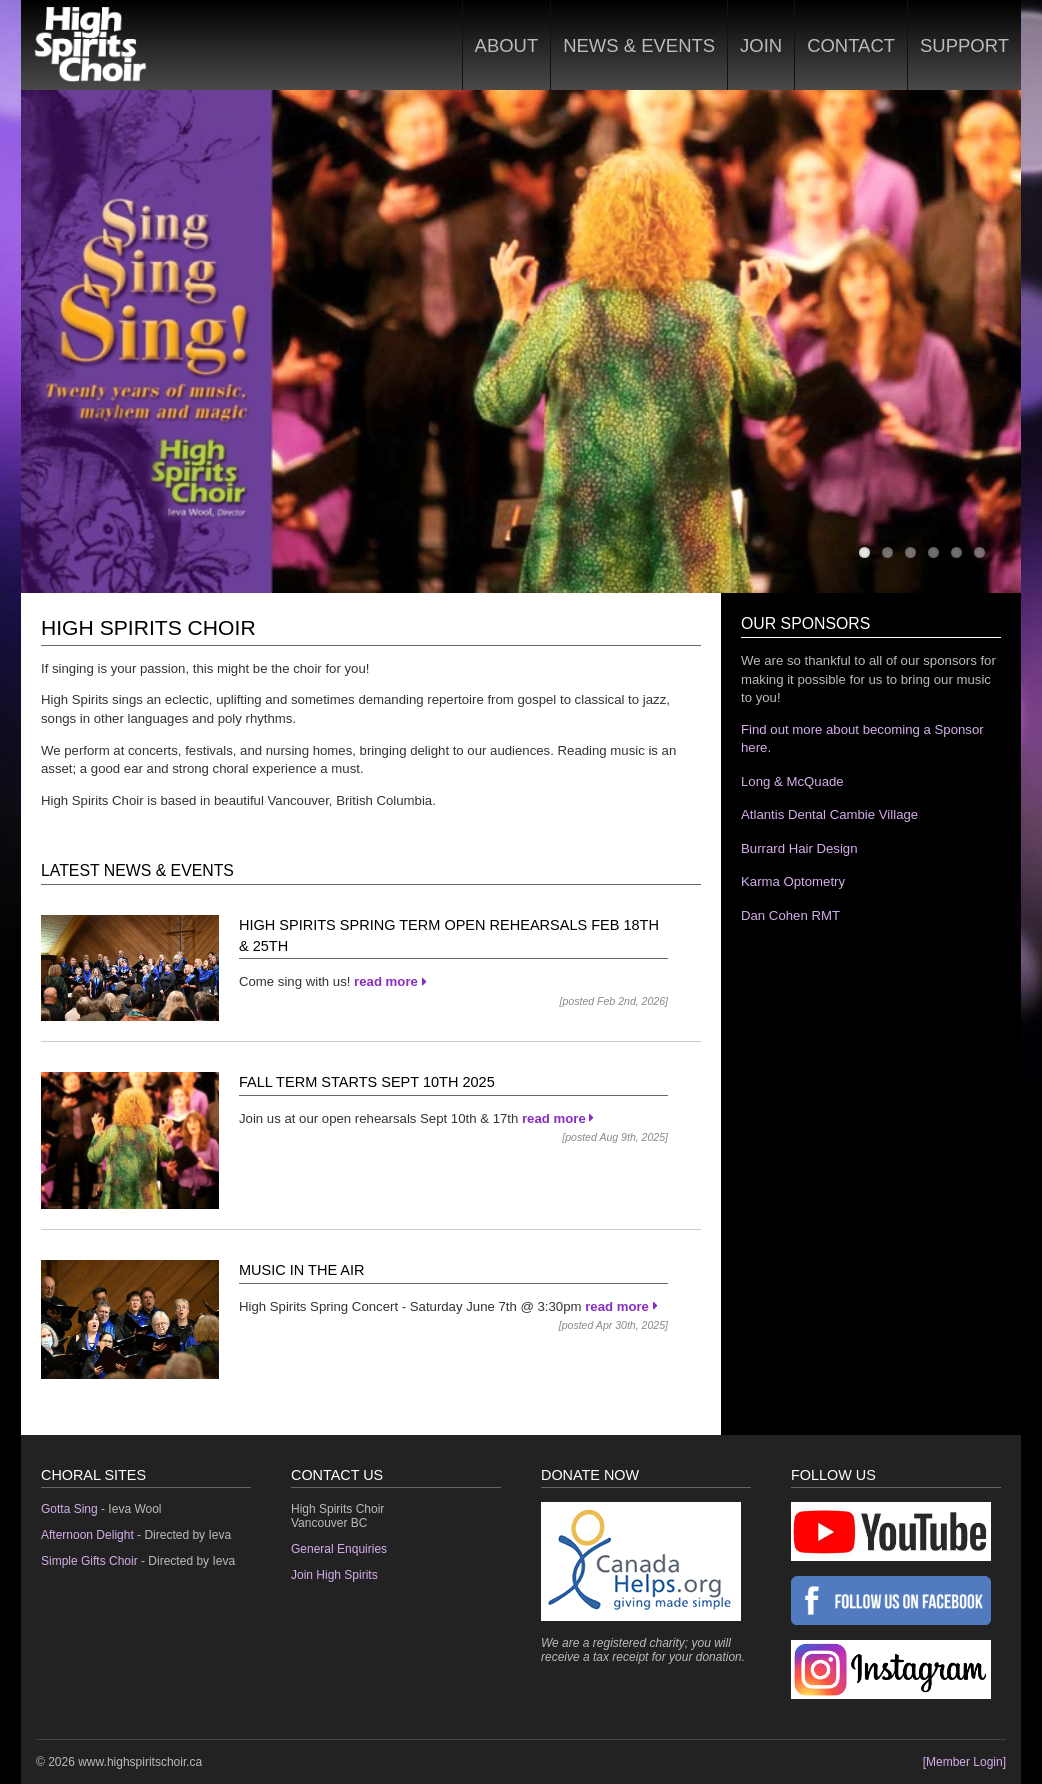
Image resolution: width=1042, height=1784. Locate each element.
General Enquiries (339, 1549)
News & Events (639, 45)
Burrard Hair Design (799, 848)
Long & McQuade (792, 781)
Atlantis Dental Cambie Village (829, 814)
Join (761, 45)
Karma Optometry (793, 881)
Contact (851, 45)
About (507, 45)
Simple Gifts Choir (89, 1561)
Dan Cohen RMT (790, 915)
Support (964, 45)
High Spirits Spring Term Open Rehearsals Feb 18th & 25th (449, 935)
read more (390, 981)
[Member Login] (964, 1762)
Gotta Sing (69, 1509)
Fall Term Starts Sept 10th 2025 (367, 1082)
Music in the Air (302, 1270)
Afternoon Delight (87, 1535)
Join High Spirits (334, 1575)
